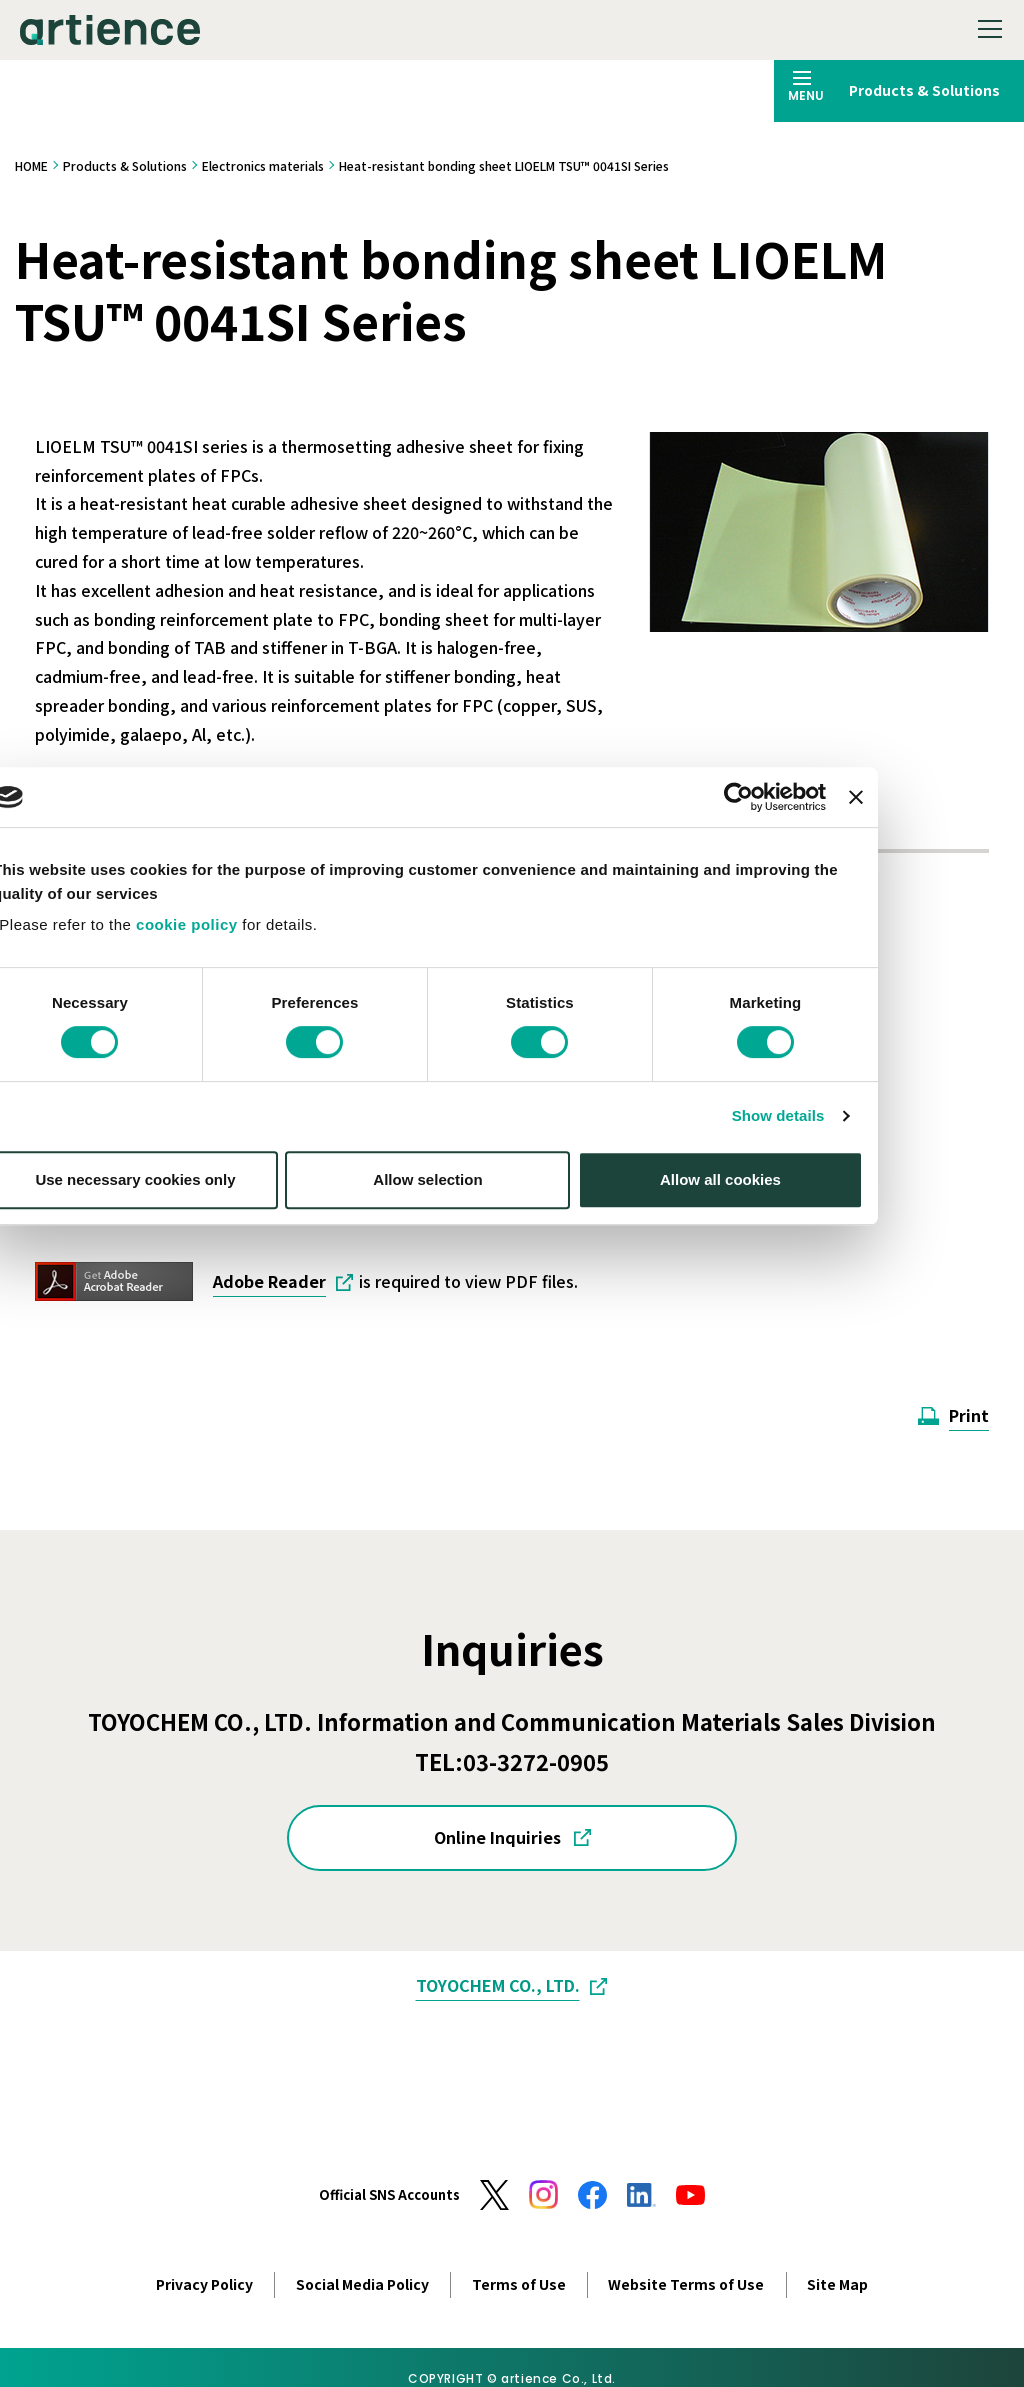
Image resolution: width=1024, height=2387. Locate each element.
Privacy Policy (204, 2284)
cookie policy (271, 1122)
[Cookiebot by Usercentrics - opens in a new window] (822, 995)
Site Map (837, 2284)
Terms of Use (519, 2284)
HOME (31, 165)
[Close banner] (940, 995)
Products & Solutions (125, 165)
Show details (862, 1313)
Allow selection (511, 1376)
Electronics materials (263, 165)
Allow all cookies (804, 1376)
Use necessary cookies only (219, 1376)
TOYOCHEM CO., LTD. (498, 1985)
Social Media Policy (362, 2284)
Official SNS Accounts (389, 2194)
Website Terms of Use (686, 2284)
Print (969, 1415)
